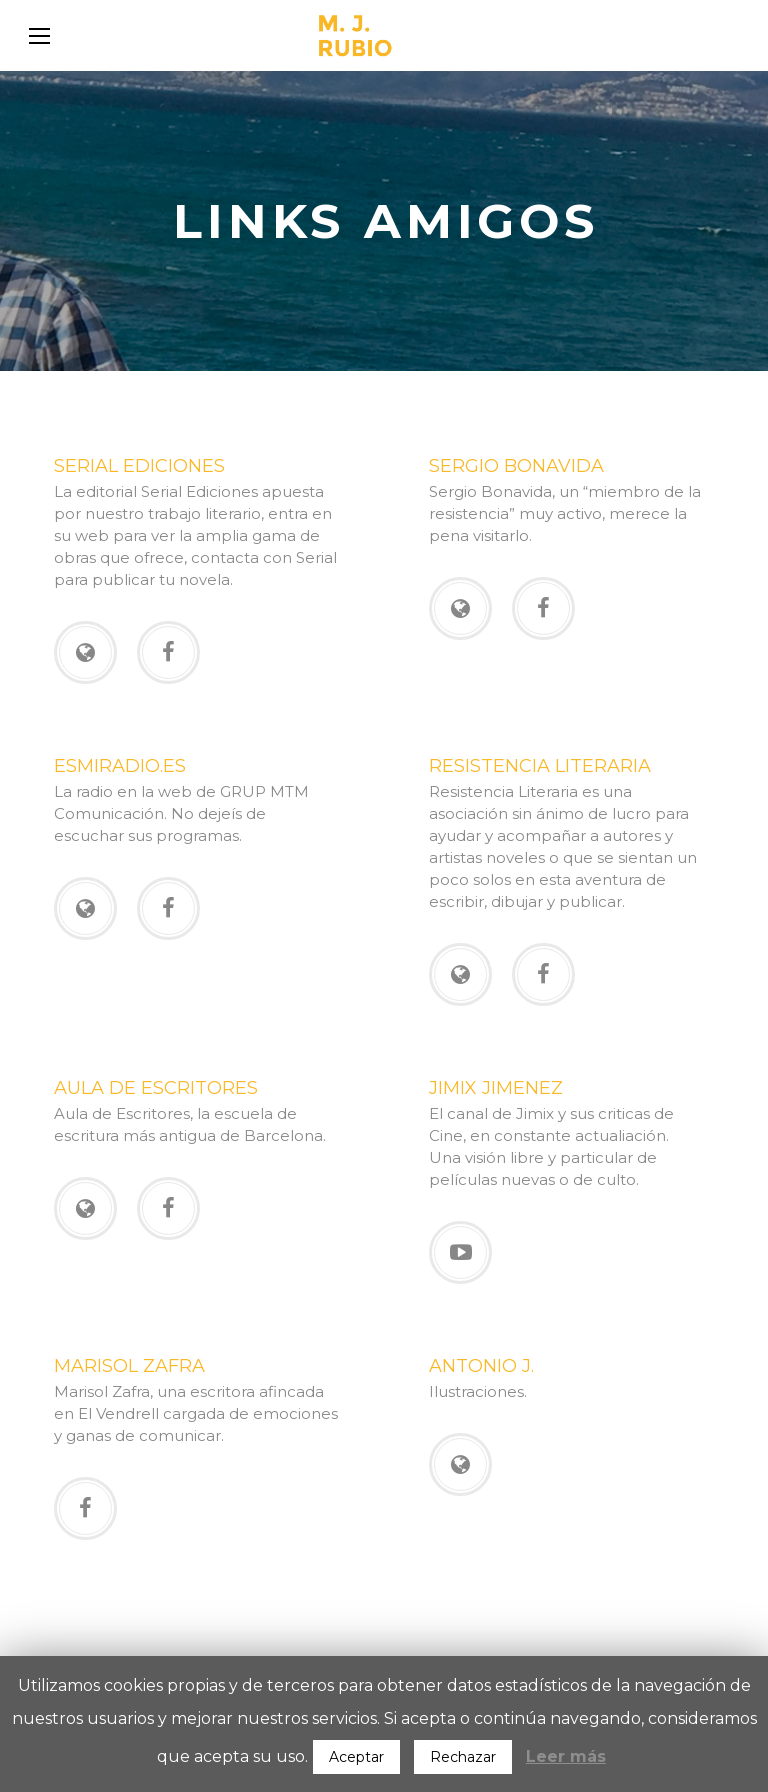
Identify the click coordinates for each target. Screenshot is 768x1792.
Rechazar (463, 1757)
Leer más (566, 1756)
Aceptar (356, 1757)
